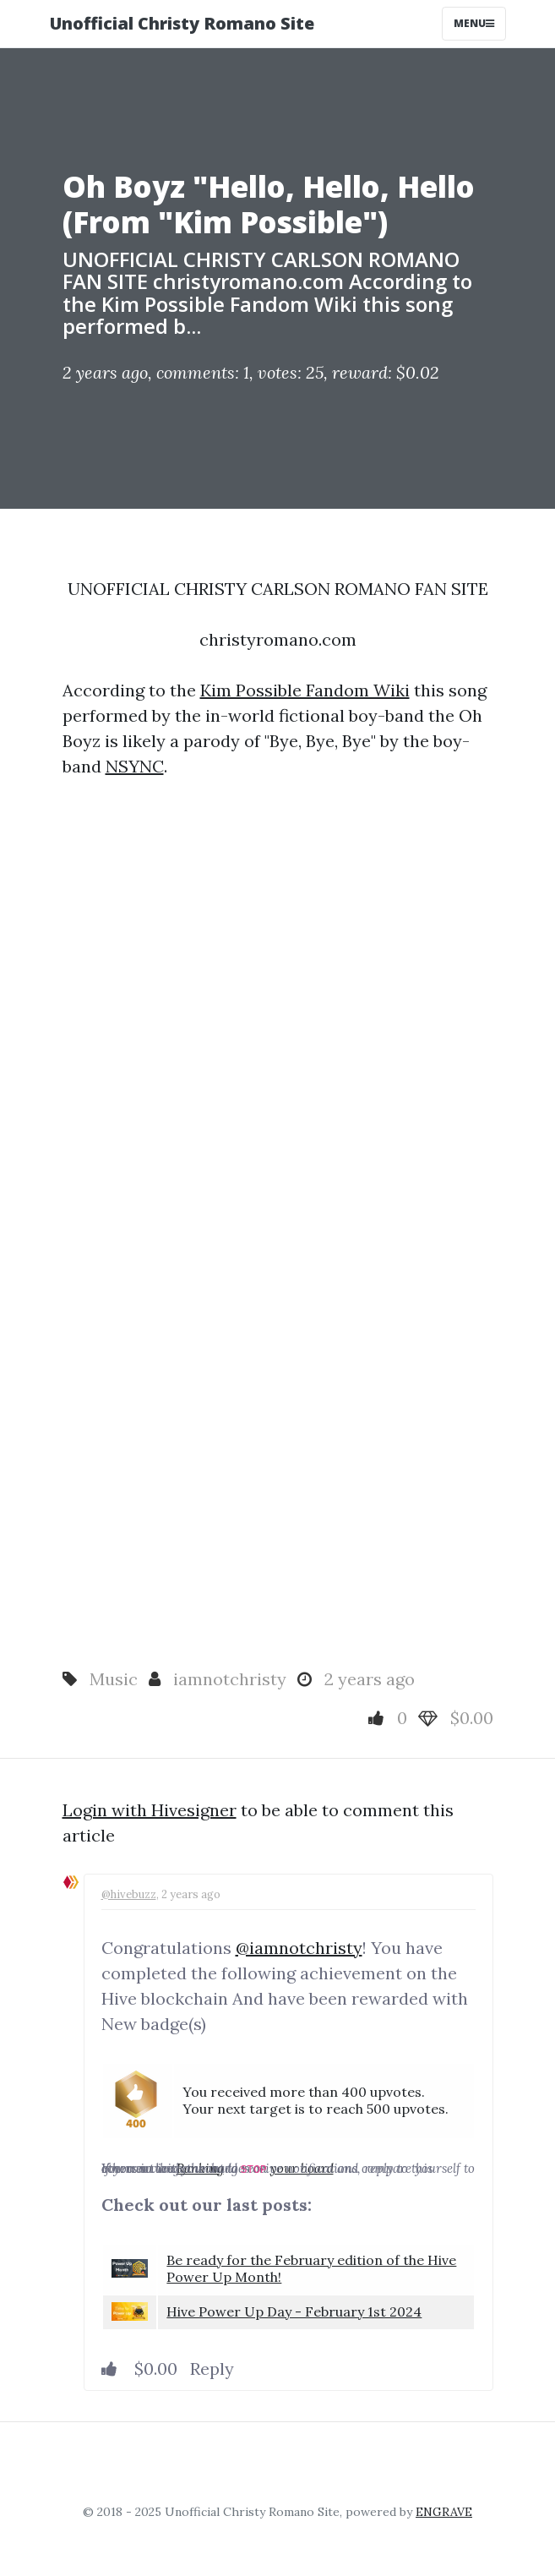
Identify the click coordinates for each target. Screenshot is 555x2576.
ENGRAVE (444, 2511)
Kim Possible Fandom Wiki (305, 690)
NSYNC (135, 766)
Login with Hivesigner (150, 1809)
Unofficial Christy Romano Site (182, 23)
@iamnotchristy (299, 1947)
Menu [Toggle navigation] (474, 23)
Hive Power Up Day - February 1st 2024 (294, 2311)
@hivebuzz (128, 1894)
